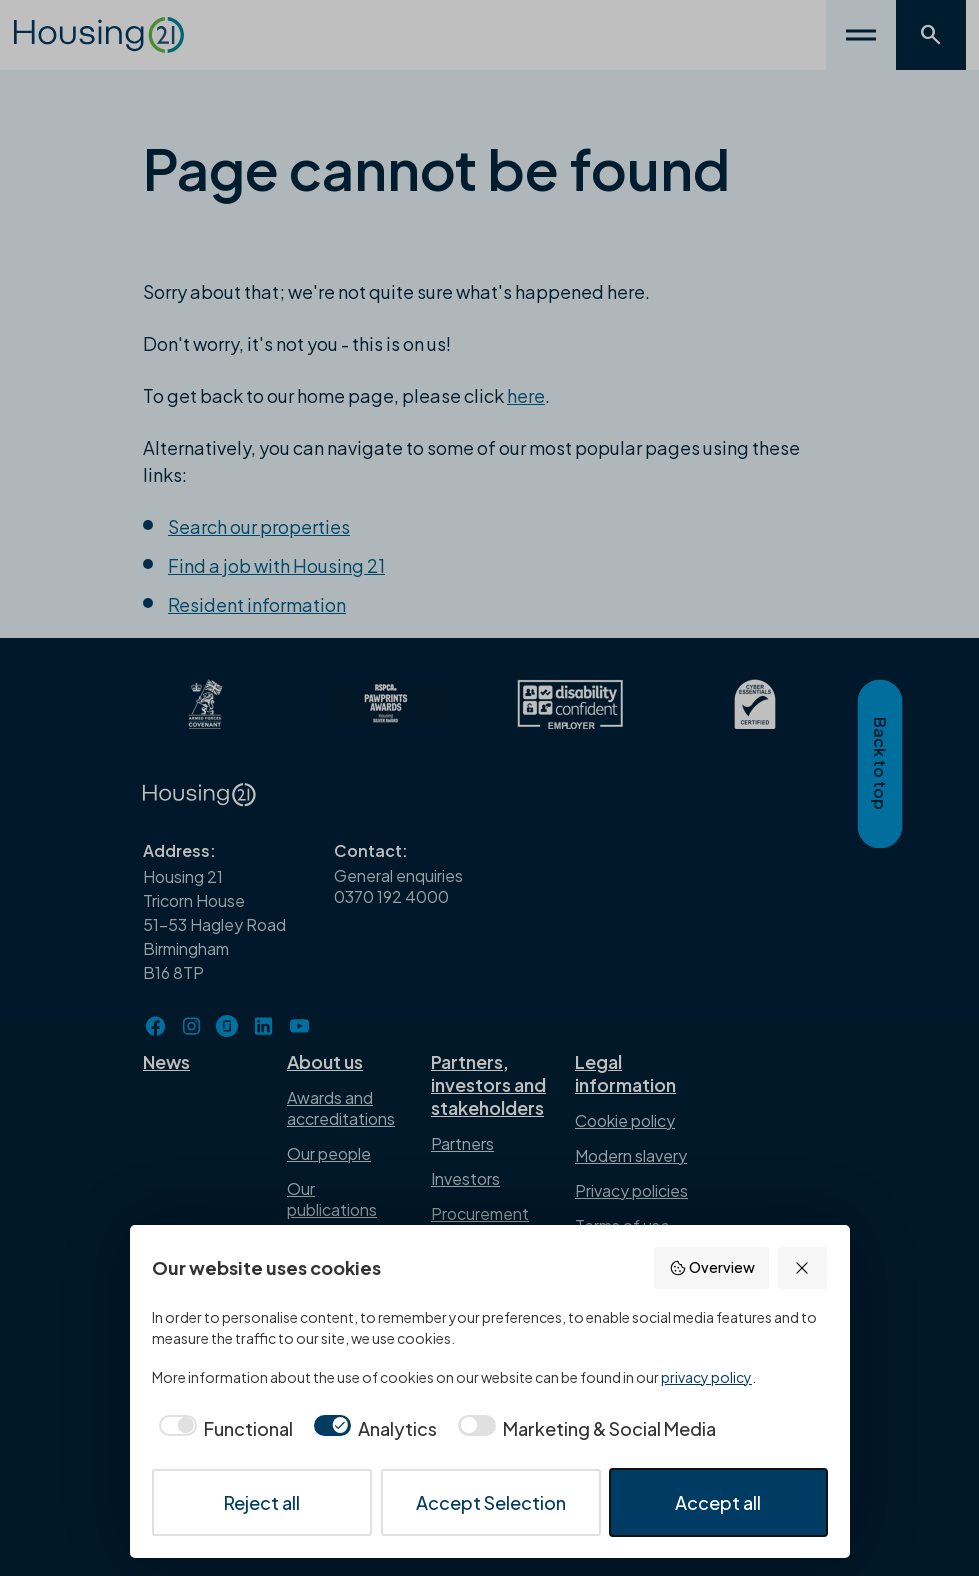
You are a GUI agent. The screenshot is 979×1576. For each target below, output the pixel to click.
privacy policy (706, 1377)
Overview (712, 1267)
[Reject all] (802, 1267)
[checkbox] (222, 1428)
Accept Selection (491, 1502)
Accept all (718, 1502)
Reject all (262, 1502)
